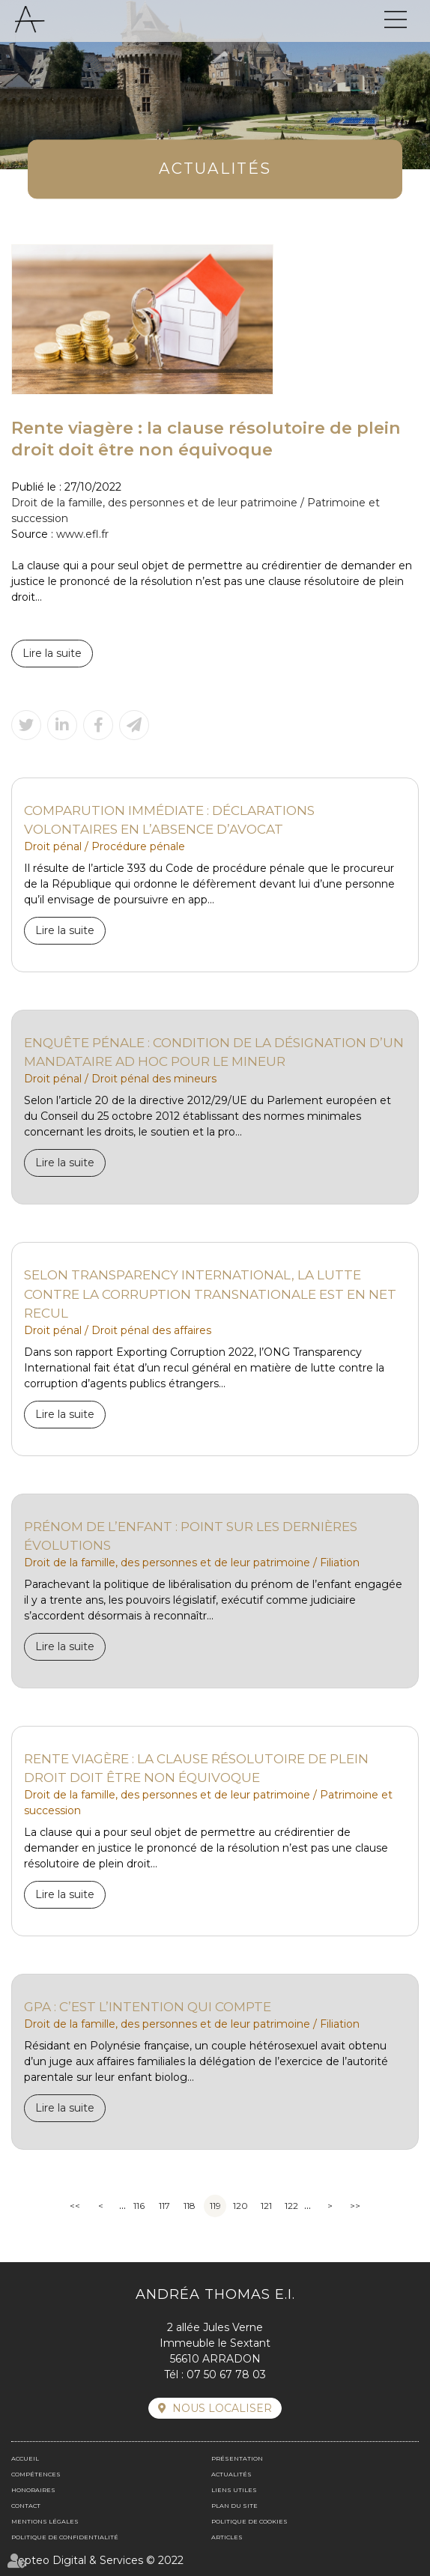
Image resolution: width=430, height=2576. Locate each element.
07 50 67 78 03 (226, 2374)
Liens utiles (234, 2490)
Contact (25, 2505)
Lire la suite (52, 653)
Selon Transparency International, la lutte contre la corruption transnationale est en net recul (210, 1294)
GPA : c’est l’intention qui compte (147, 2006)
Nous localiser (222, 2408)
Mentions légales (45, 2521)
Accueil (25, 2458)
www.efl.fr (82, 534)
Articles (227, 2537)
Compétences (36, 2474)
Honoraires (33, 2490)
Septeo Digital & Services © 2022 (97, 2560)
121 (266, 2205)
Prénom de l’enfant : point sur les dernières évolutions (190, 1536)
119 (215, 2205)
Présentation (237, 2458)
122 (291, 2205)
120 (240, 2205)
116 (139, 2205)
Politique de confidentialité (64, 2537)
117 (164, 2205)
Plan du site (234, 2505)
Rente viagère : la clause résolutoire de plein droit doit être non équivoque (196, 1768)
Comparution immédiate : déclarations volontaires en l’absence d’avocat (169, 819)
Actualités (231, 2474)
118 (190, 2205)
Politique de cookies (249, 2521)
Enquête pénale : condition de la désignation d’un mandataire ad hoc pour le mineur (214, 1052)
